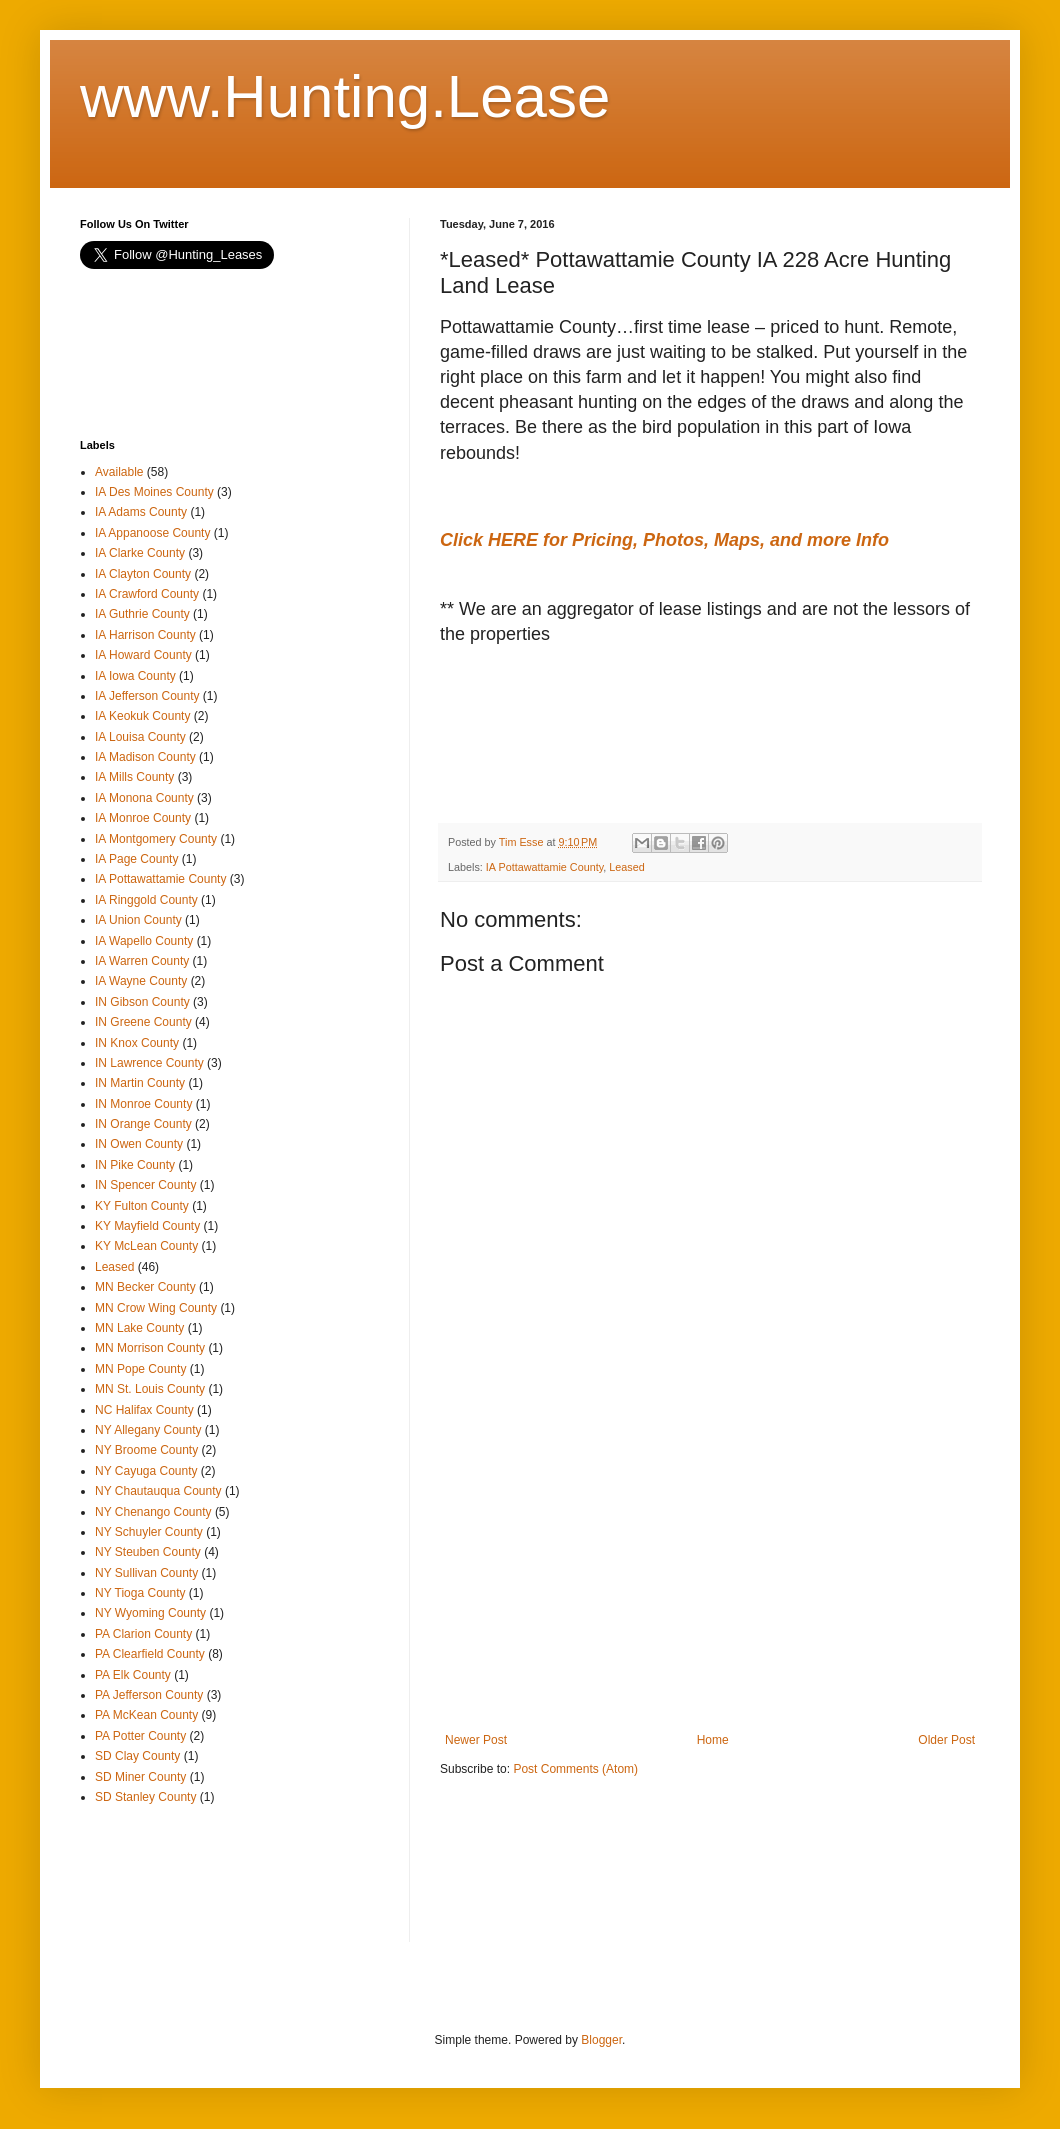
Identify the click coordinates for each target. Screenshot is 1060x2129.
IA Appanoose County (152, 533)
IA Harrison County (145, 635)
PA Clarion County (143, 1634)
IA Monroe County (143, 818)
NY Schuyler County (149, 1532)
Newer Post (476, 1740)
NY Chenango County (153, 1512)
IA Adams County (141, 512)
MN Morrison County (150, 1348)
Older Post (946, 1740)
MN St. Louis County (150, 1389)
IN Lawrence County (149, 1063)
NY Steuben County (148, 1552)
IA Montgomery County (156, 839)
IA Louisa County (140, 737)
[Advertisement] (600, 748)
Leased (626, 867)
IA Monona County (144, 798)
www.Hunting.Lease (345, 96)
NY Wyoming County (150, 1613)
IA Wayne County (141, 981)
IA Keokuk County (142, 716)
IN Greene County (143, 1022)
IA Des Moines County (154, 492)
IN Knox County (137, 1043)
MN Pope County (140, 1369)
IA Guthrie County (142, 614)
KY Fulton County (142, 1206)
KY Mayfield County (147, 1226)
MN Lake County (139, 1328)
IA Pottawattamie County (544, 867)
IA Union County (138, 920)
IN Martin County (140, 1083)
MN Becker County (145, 1287)
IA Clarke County (140, 553)
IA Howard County (143, 655)
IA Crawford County (147, 594)
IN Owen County (139, 1144)
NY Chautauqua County (158, 1491)
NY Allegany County (148, 1430)
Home (713, 1740)
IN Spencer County (145, 1185)
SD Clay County (137, 1756)
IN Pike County (135, 1165)
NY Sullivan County (146, 1573)
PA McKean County (146, 1715)
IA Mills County (134, 777)
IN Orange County (143, 1124)
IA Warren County (142, 961)
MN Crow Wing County (156, 1308)
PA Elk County (133, 1675)
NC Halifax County (144, 1410)
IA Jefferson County (147, 696)
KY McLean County (146, 1246)
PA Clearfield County (150, 1654)
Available (119, 472)
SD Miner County (140, 1777)
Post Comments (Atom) (575, 1769)
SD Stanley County (145, 1797)
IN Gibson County (142, 1002)
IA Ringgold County (146, 900)
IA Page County (136, 859)
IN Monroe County (143, 1104)
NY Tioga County (140, 1593)
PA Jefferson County (149, 1695)
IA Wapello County (144, 941)
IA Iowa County (135, 676)
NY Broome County (146, 1450)
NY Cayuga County (146, 1471)
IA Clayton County (143, 574)
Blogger (601, 2040)
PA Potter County (140, 1736)
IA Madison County (145, 757)
